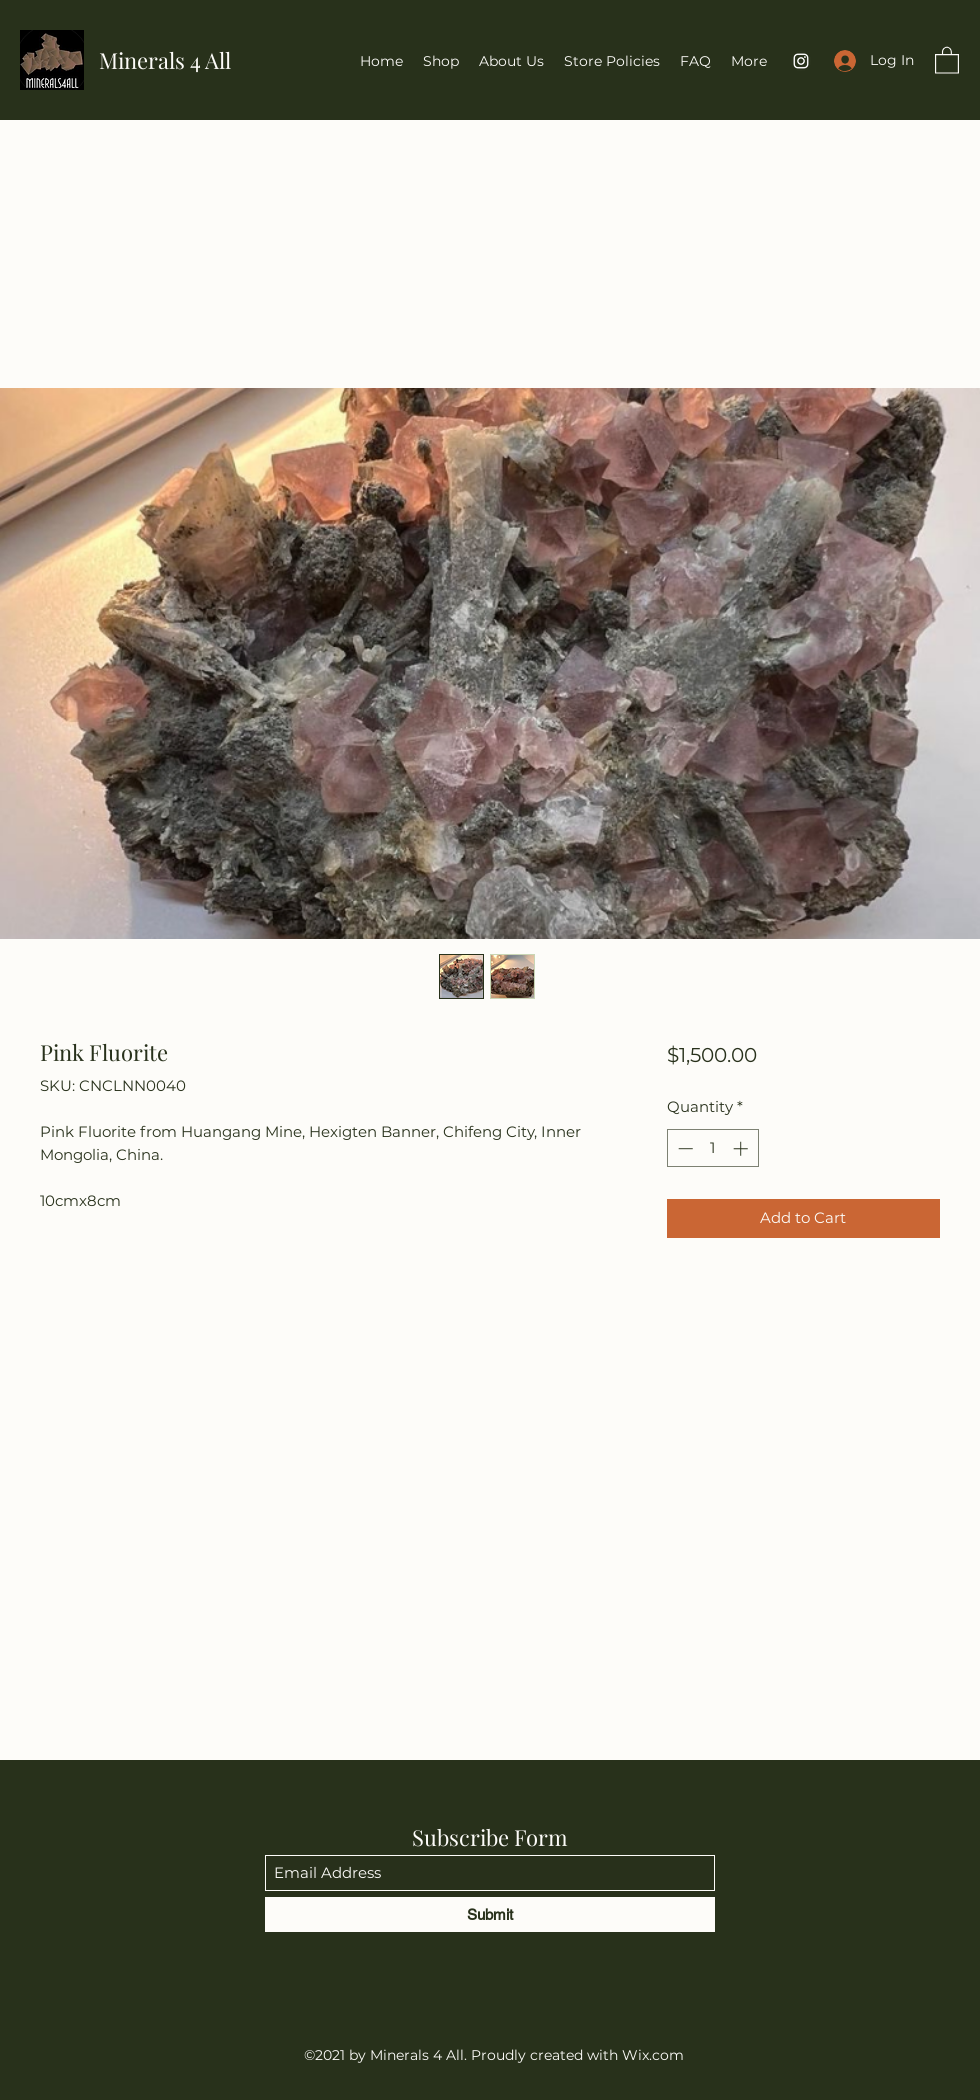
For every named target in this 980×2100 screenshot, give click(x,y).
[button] (947, 59)
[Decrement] (683, 1148)
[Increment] (742, 1148)
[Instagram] (801, 61)
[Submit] (490, 1914)
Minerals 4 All (165, 60)
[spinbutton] (712, 1148)
